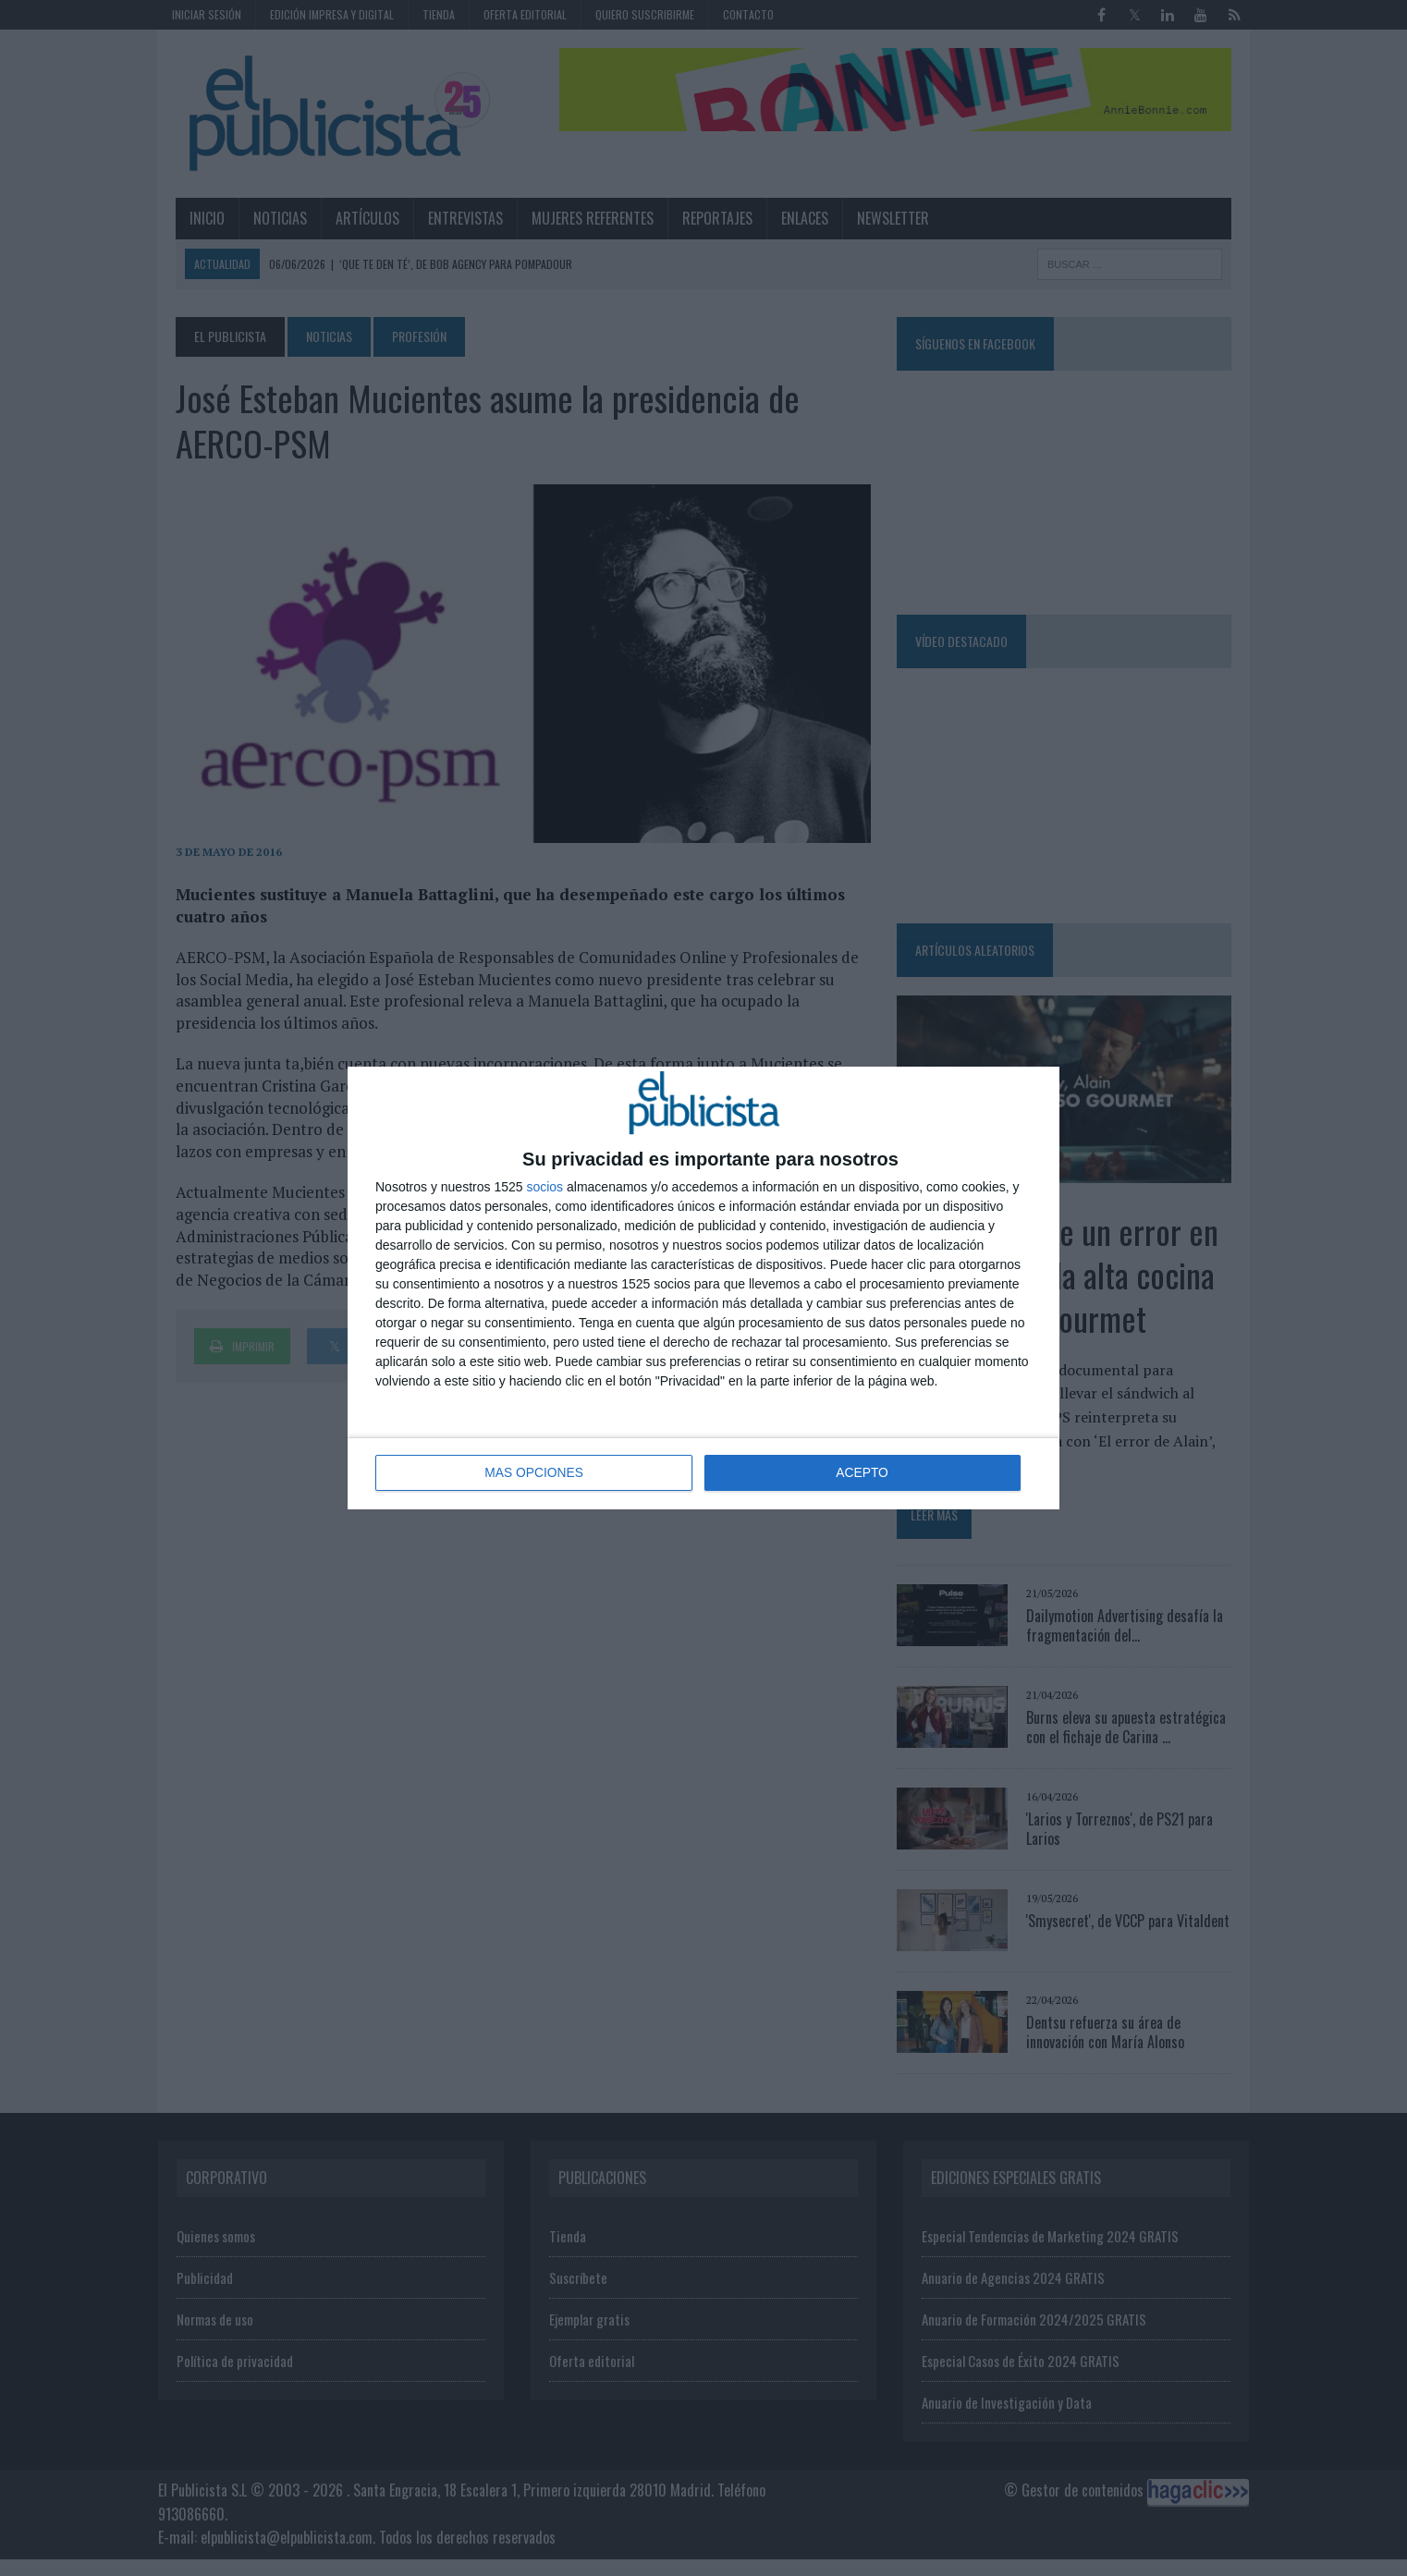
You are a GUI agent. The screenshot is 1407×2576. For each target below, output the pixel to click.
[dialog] (703, 1287)
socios (544, 1187)
